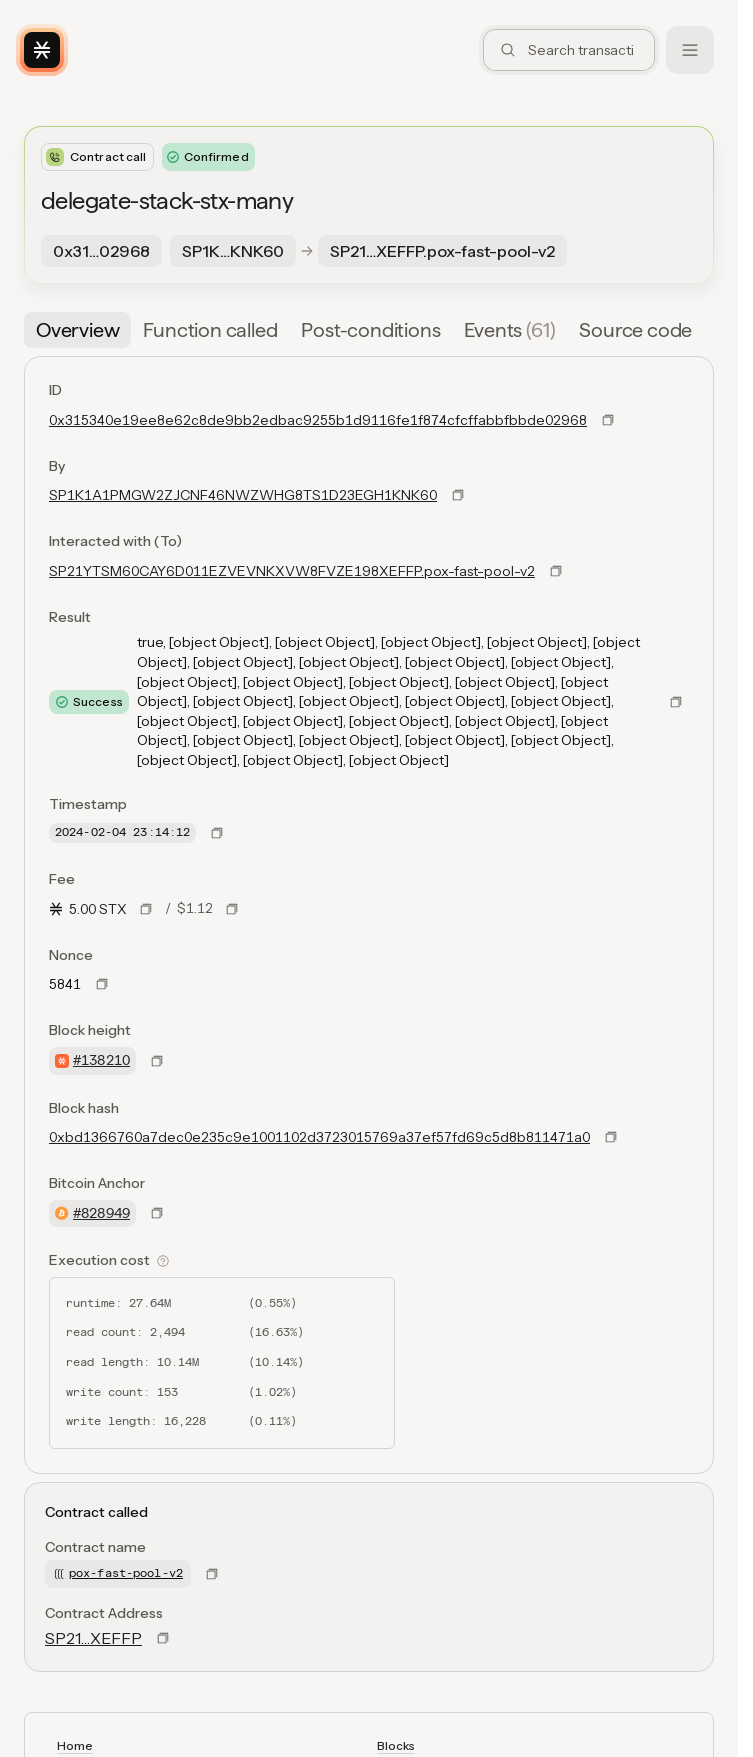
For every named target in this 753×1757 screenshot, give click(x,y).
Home (75, 1745)
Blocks (396, 1745)
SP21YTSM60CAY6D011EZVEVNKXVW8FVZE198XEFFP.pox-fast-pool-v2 (292, 571)
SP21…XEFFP (93, 1638)
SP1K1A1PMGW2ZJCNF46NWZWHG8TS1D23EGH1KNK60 (243, 495)
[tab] (77, 330)
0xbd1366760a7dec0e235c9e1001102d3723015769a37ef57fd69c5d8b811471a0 (319, 1137)
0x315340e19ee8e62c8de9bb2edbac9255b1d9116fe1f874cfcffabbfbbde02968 (318, 420)
